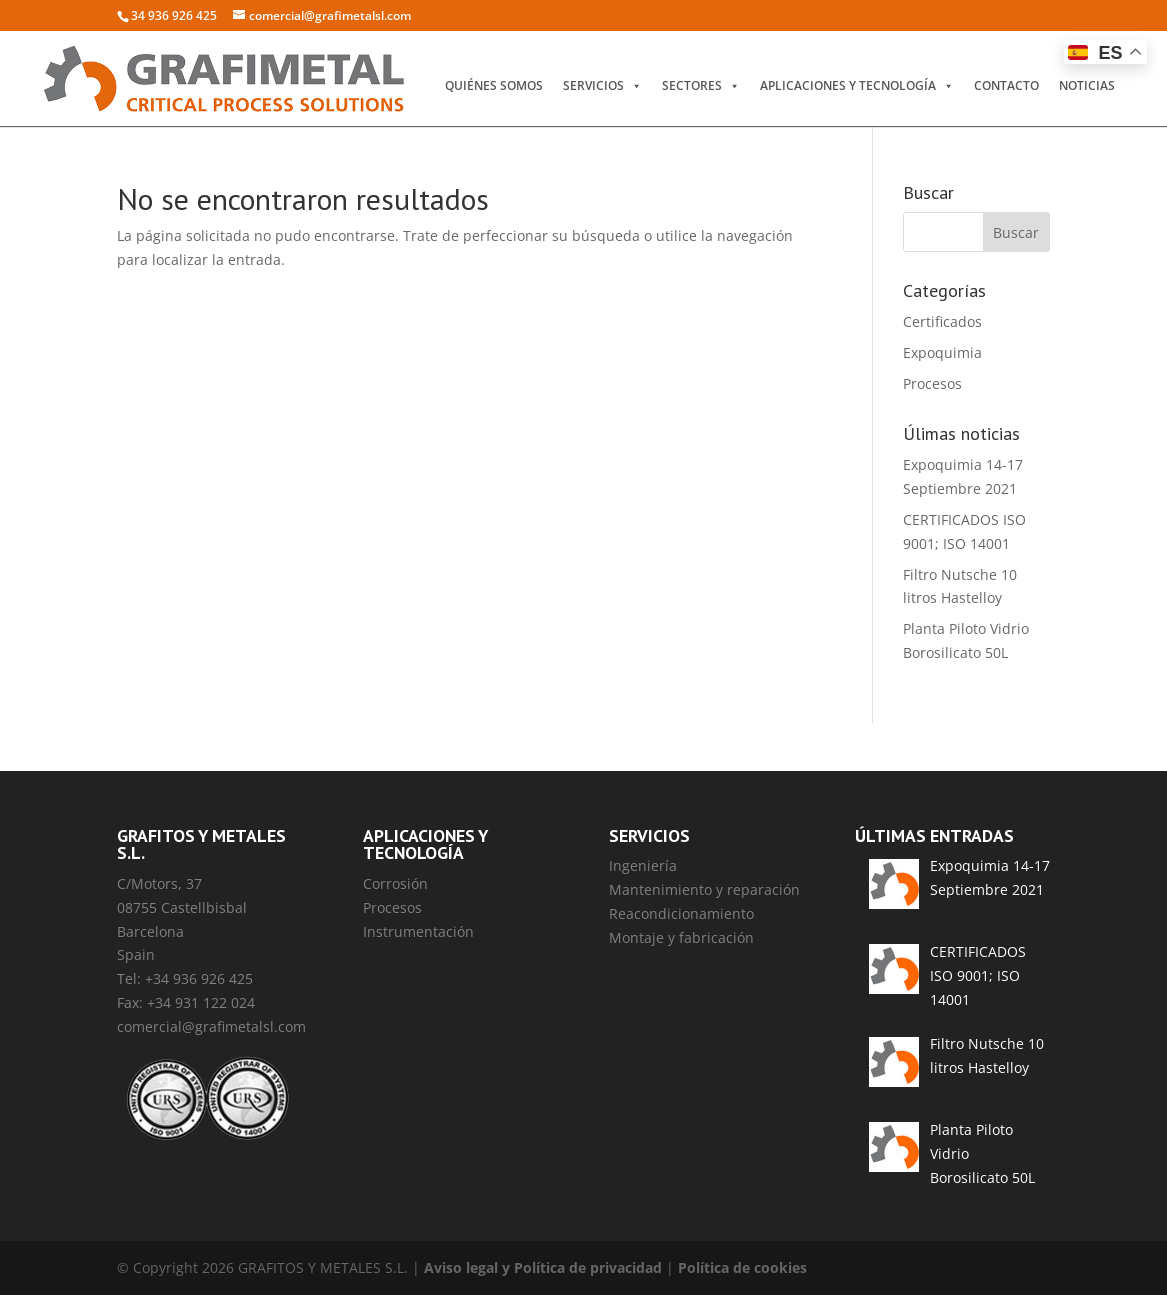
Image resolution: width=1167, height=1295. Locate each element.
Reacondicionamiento (681, 913)
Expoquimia (942, 352)
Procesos (932, 383)
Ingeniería (643, 865)
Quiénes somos (494, 85)
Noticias (1087, 85)
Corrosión (395, 883)
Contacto (1006, 85)
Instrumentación (418, 931)
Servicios (602, 86)
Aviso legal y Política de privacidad (543, 1267)
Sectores (701, 86)
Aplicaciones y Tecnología (857, 86)
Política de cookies (742, 1267)
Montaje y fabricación (681, 937)
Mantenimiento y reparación (704, 889)
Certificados (942, 321)
